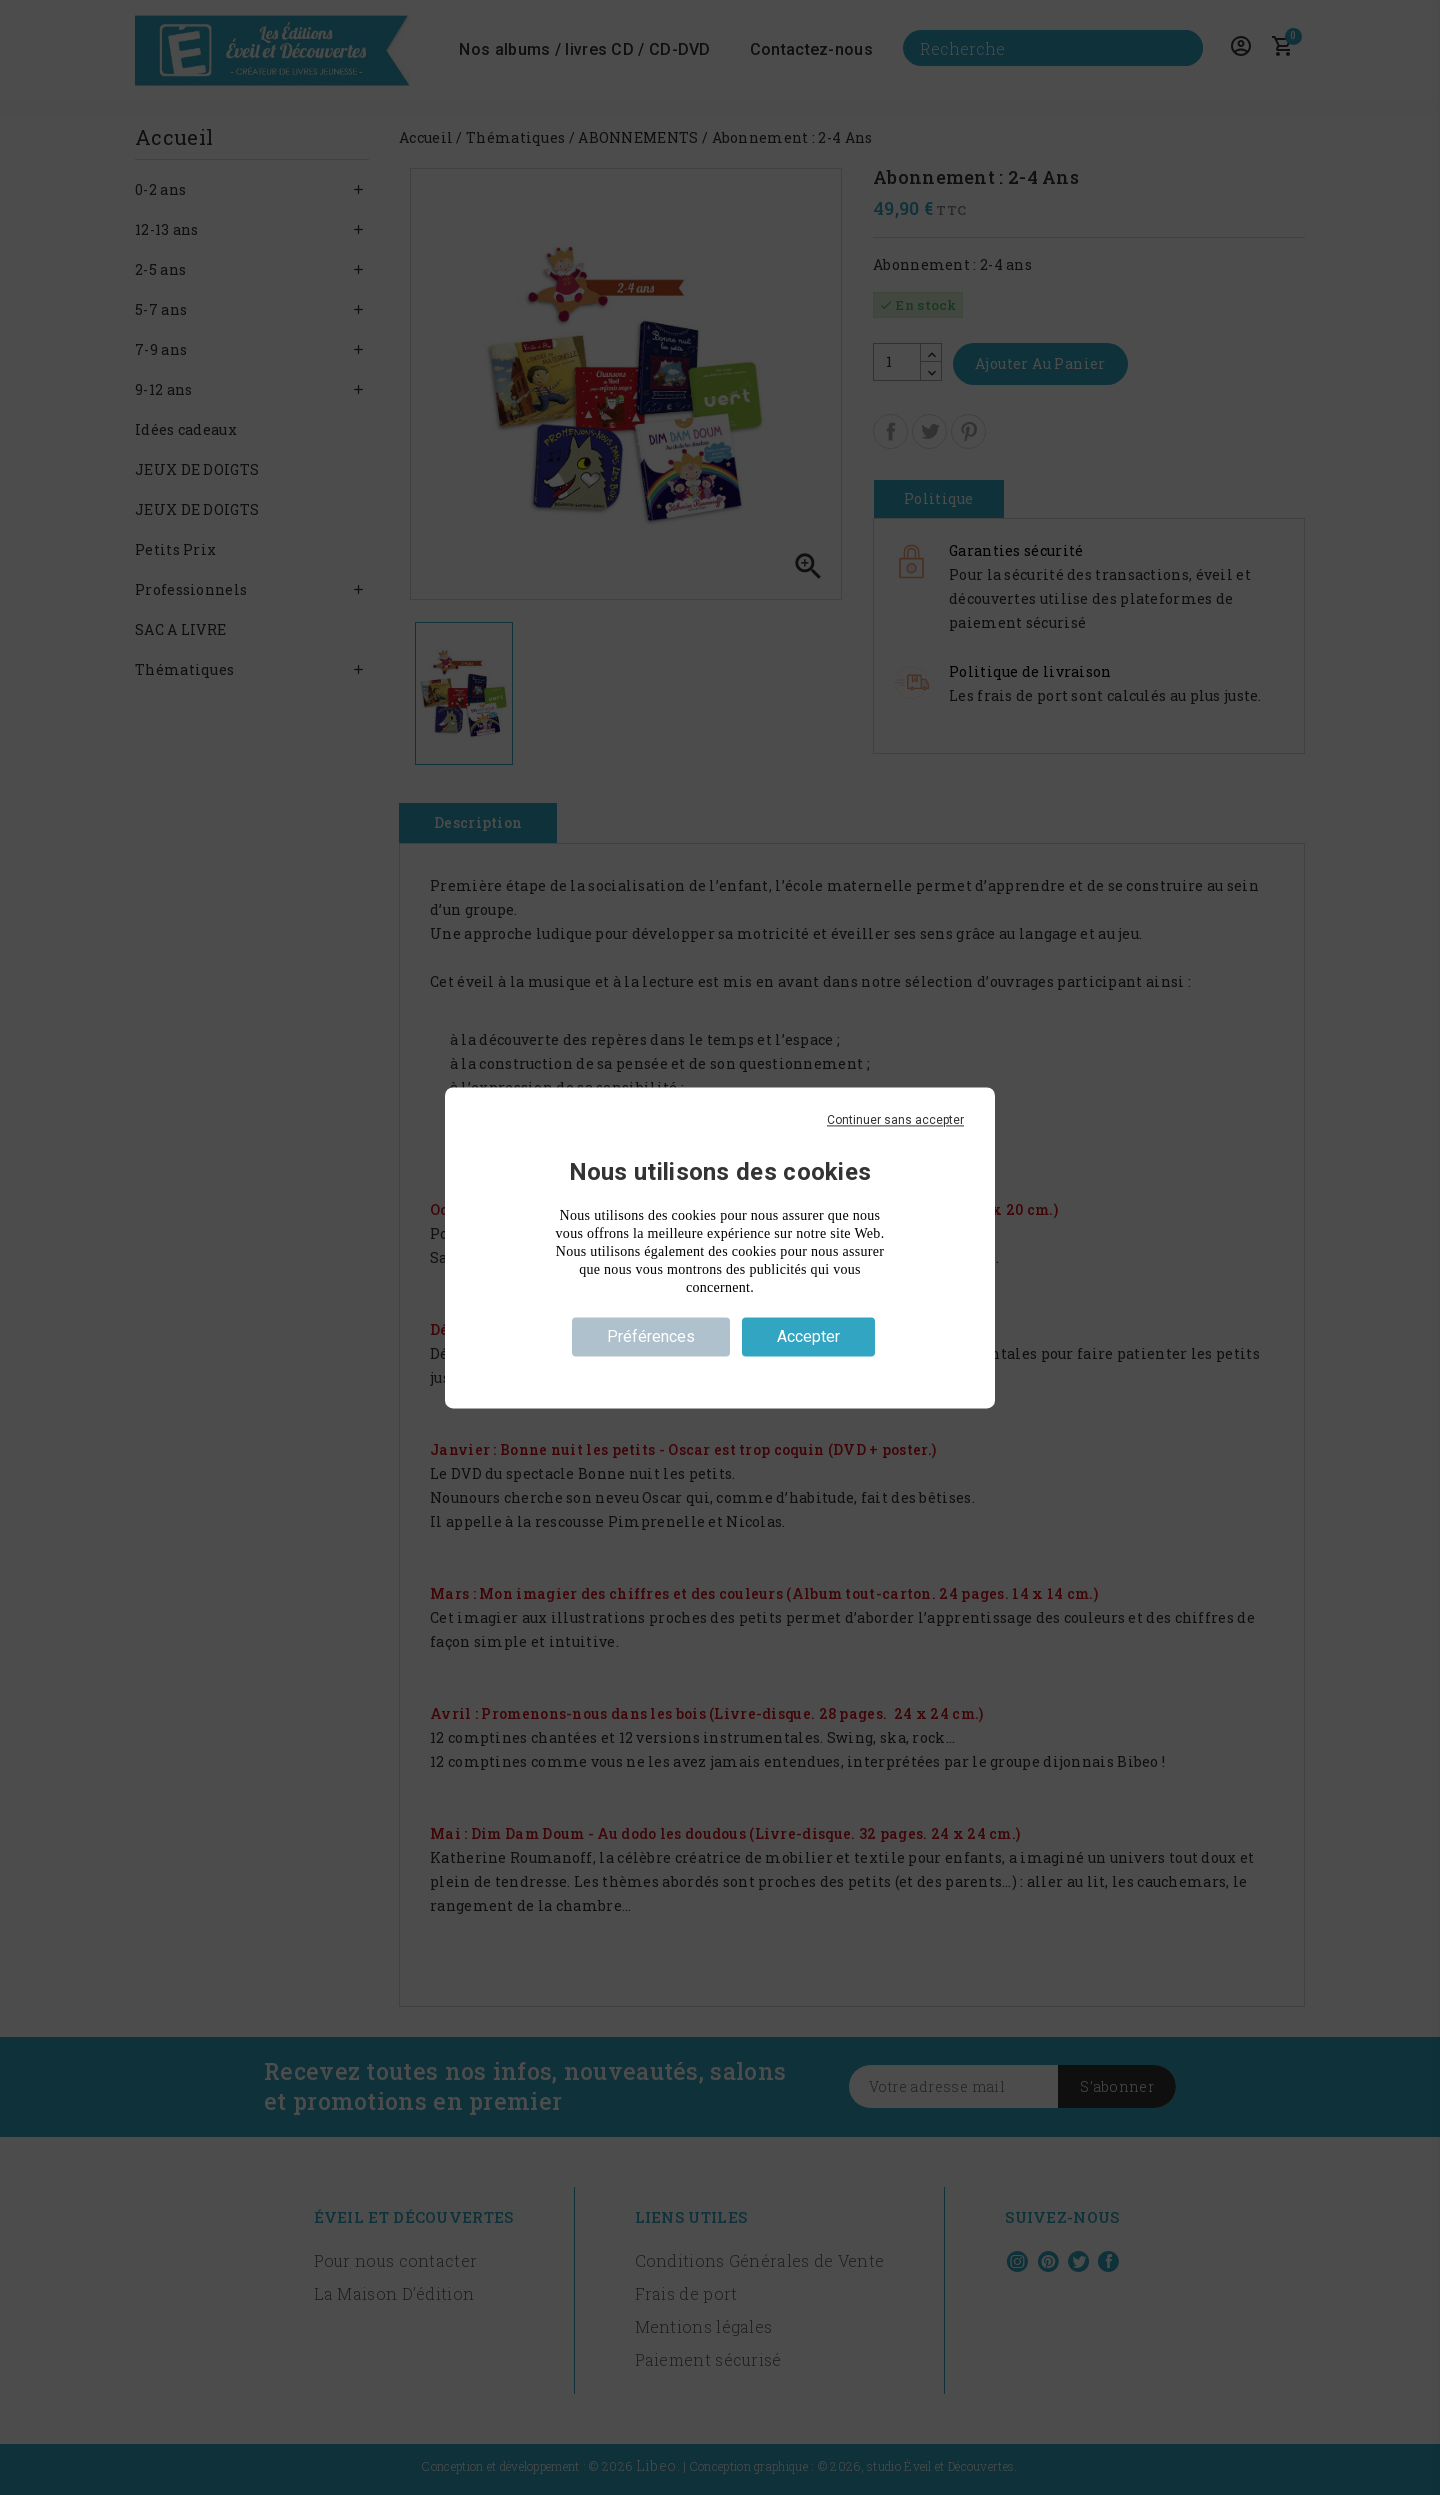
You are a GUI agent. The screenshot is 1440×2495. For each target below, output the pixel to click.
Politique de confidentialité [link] (720, 1372)
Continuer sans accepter (895, 1120)
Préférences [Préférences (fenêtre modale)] (651, 1336)
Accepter (808, 1336)
